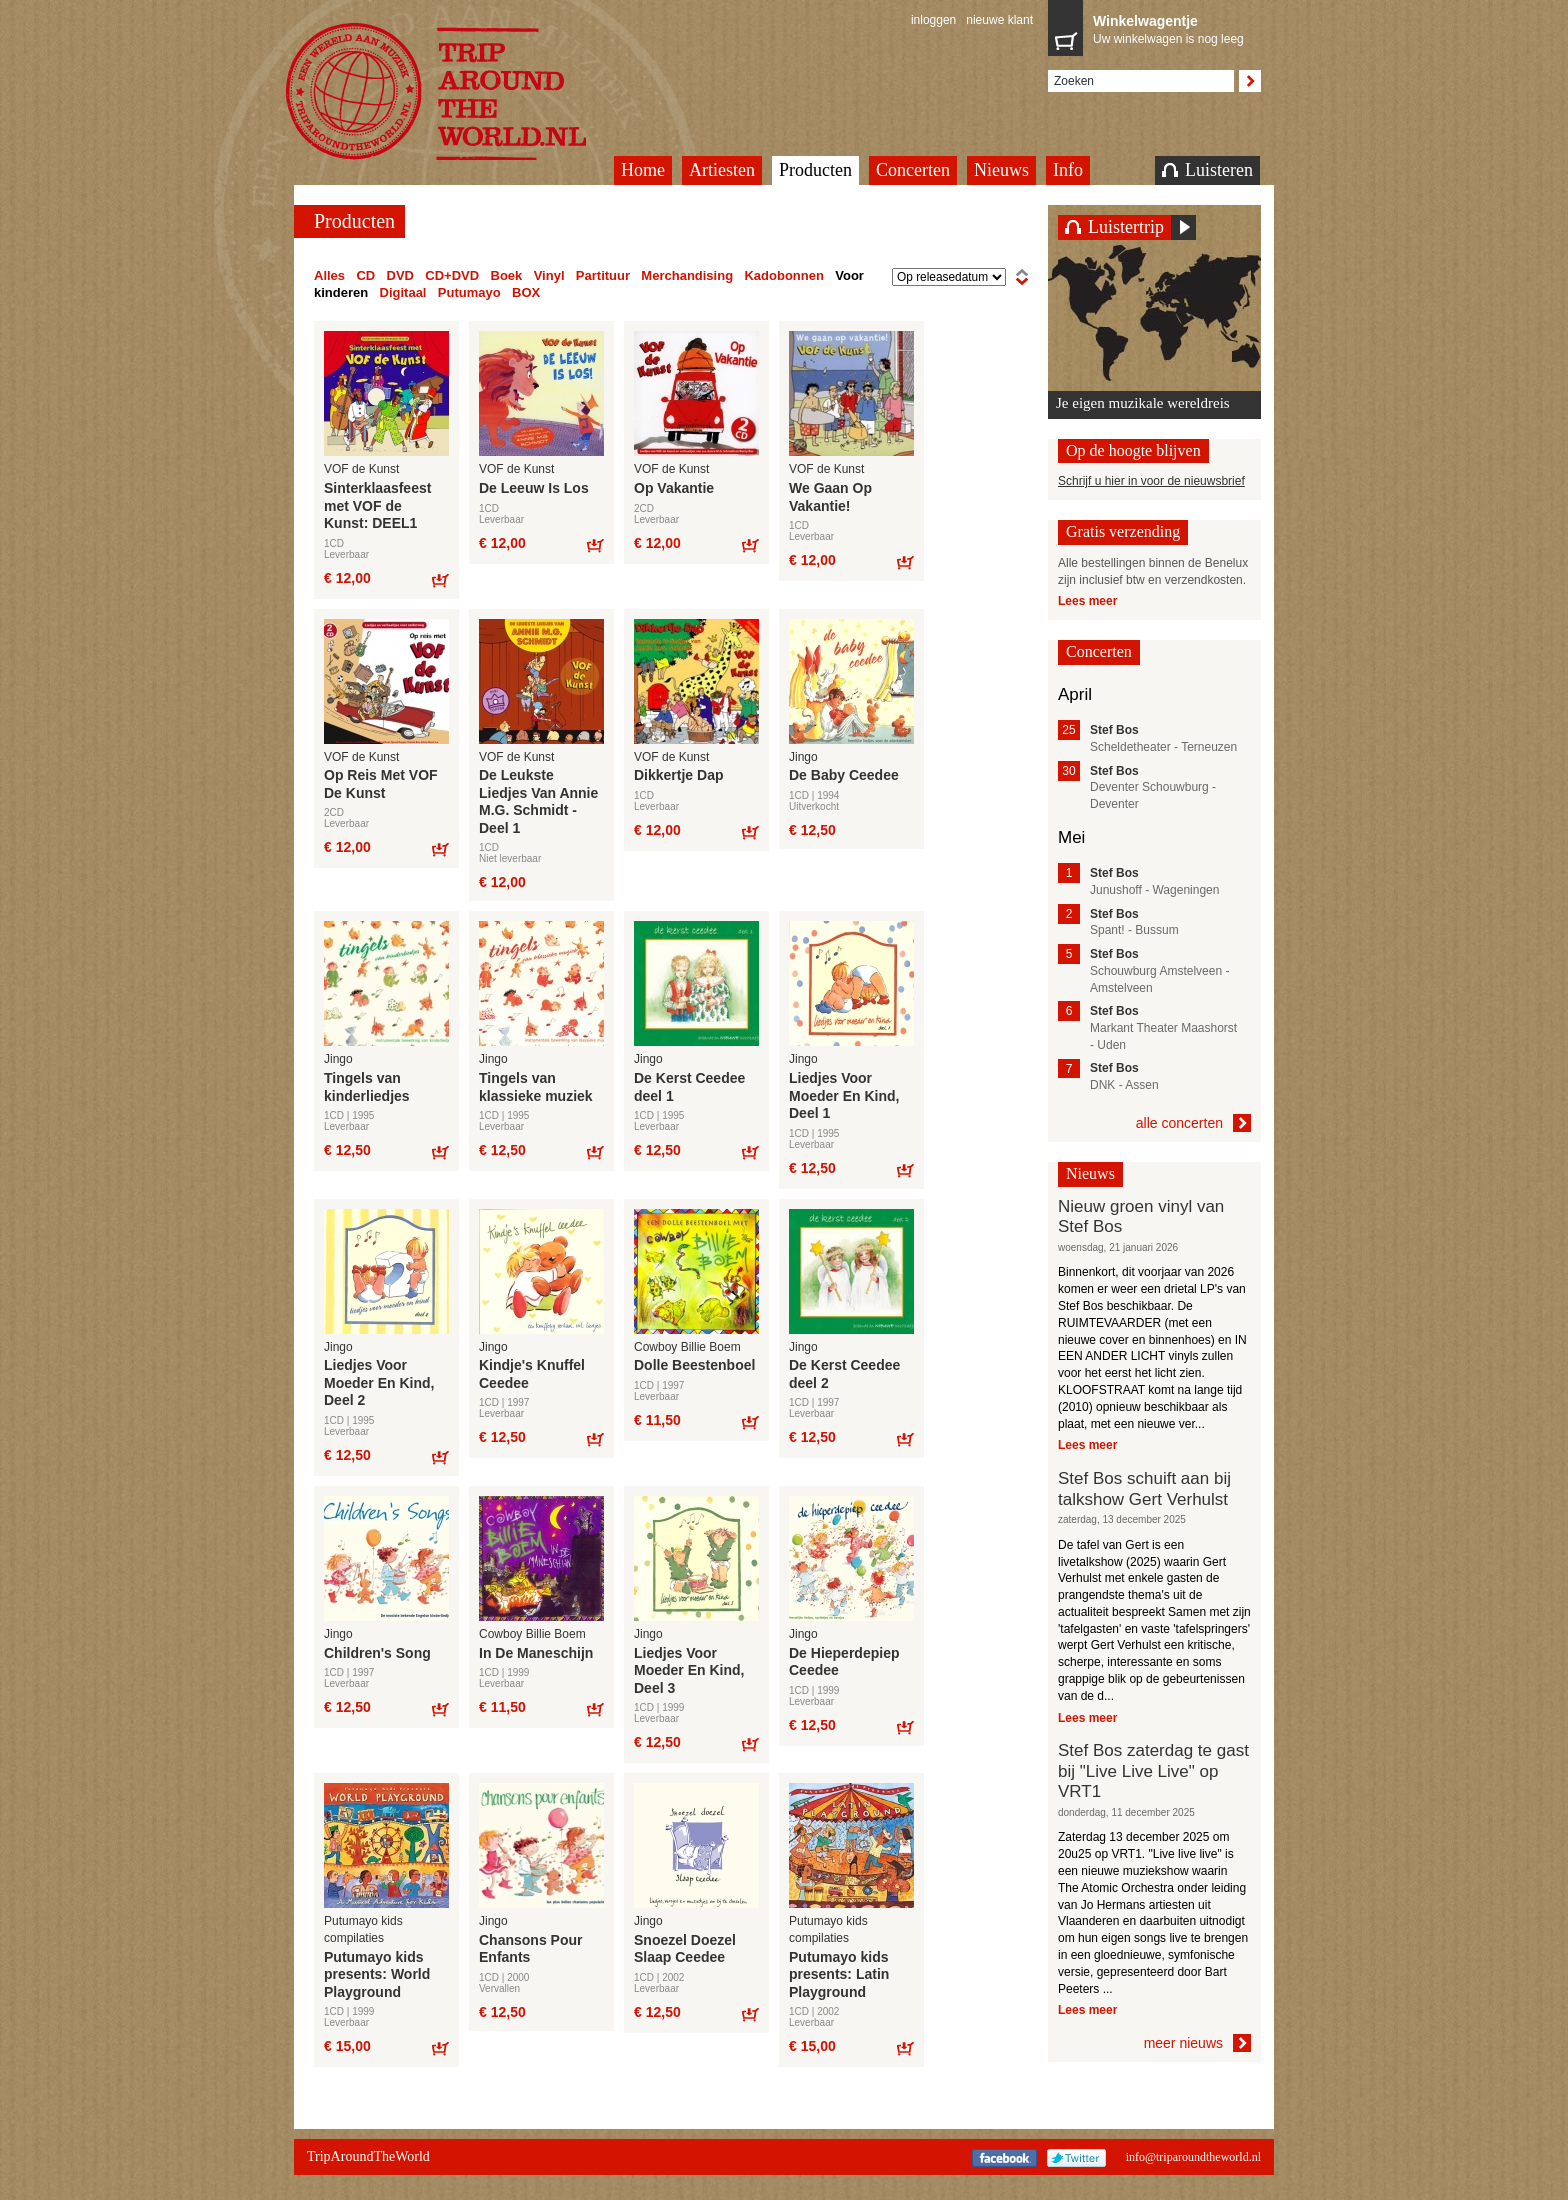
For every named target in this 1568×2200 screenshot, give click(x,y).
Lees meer (1087, 601)
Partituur (603, 275)
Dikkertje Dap (678, 775)
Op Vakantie (674, 488)
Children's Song (377, 1653)
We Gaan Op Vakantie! (830, 497)
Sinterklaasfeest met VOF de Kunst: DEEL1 (377, 505)
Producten (815, 170)
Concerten (913, 170)
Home (643, 170)
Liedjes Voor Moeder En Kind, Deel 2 (379, 1382)
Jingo (803, 757)
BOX (526, 292)
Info (1068, 170)
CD (365, 275)
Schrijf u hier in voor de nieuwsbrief (1151, 481)
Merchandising (687, 275)
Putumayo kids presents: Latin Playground (839, 1974)
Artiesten (722, 170)
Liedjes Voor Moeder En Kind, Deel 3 (689, 1670)
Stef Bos (1114, 730)
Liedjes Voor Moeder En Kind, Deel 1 (844, 1095)
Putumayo (469, 292)
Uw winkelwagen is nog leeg (1172, 28)
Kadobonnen (783, 275)
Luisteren (1207, 170)
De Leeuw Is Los (534, 488)
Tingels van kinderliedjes (367, 1087)
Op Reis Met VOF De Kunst (381, 784)
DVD (400, 275)
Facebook (1004, 2158)
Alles (329, 275)
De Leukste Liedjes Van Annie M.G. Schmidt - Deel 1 (538, 801)
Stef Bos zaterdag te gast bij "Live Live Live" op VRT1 (1153, 1771)
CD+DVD (452, 275)
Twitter (1076, 2158)
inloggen (933, 20)
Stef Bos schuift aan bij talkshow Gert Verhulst (1144, 1488)
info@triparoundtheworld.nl (1193, 2157)
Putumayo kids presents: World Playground (377, 1974)
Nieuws (1001, 170)
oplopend (1022, 277)
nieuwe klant (999, 20)
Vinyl (549, 275)
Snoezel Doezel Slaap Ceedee (685, 1949)
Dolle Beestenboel (694, 1365)
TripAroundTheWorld (461, 91)
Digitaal (403, 292)
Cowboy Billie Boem (687, 1347)
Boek (507, 275)
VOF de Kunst (361, 469)
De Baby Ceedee (844, 775)
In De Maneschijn (536, 1653)
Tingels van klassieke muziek (536, 1087)
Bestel (439, 579)
